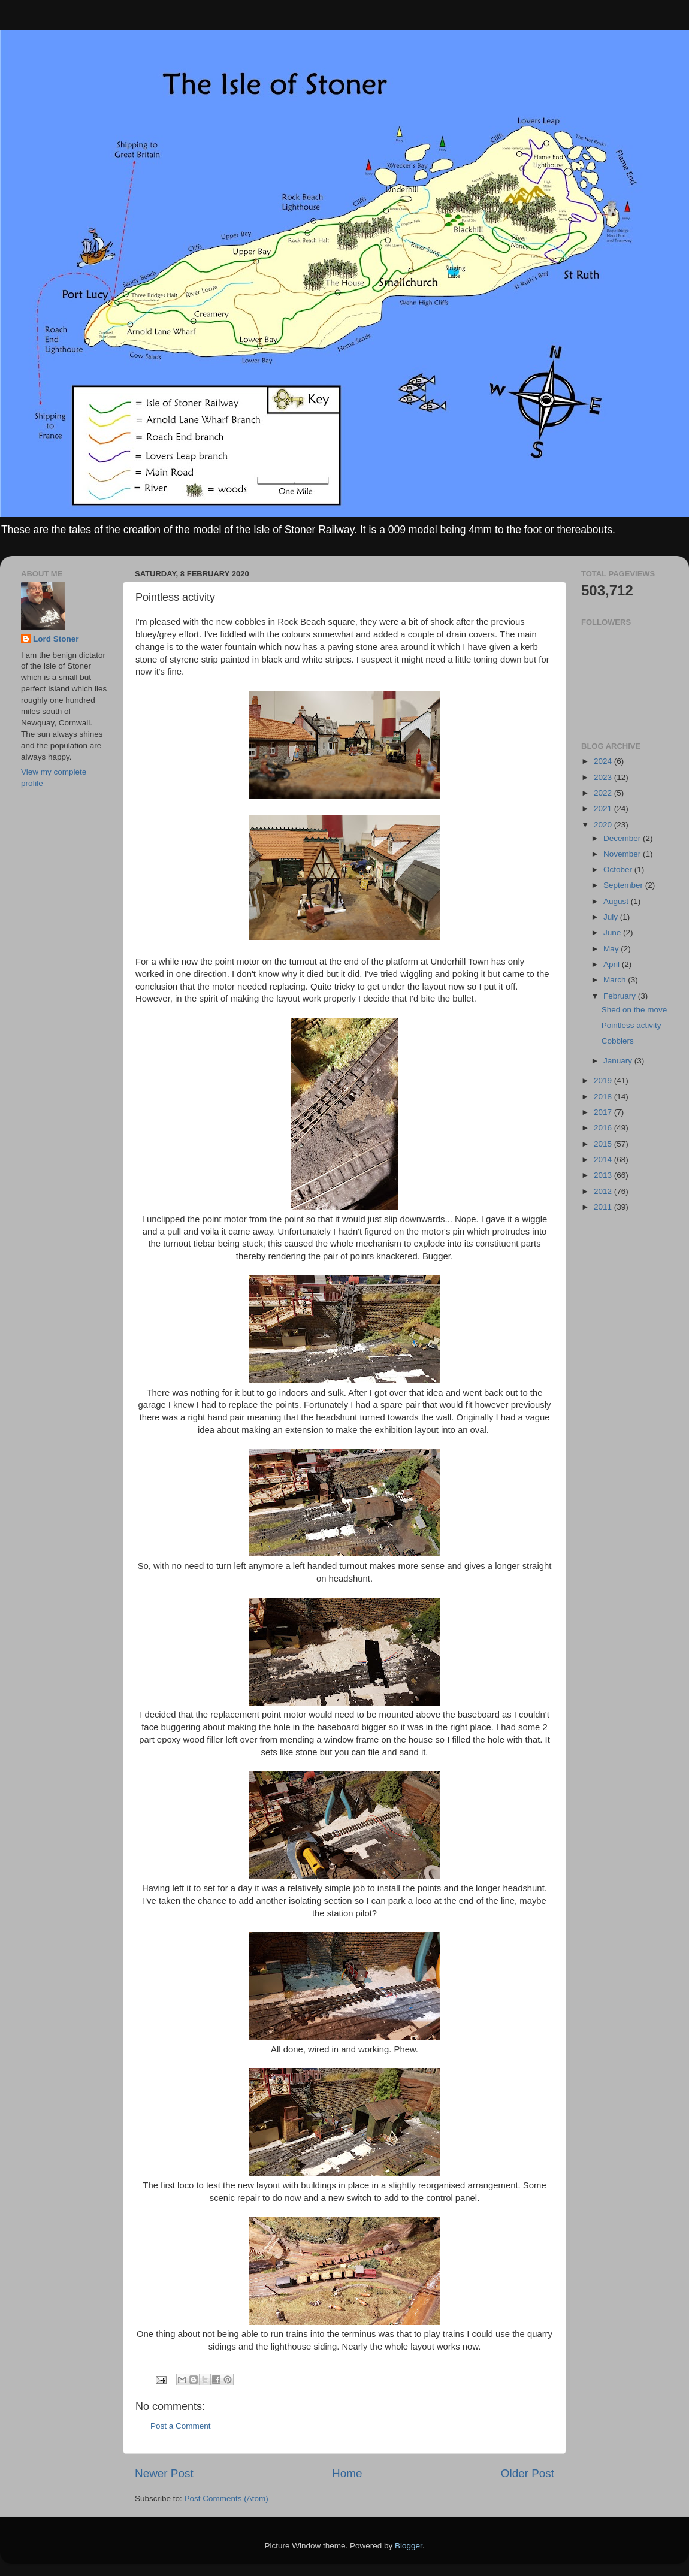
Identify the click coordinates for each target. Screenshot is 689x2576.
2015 (604, 1143)
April (612, 964)
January (618, 1060)
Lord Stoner (56, 638)
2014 (604, 1159)
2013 (604, 1175)
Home (347, 2473)
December (623, 838)
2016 (604, 1127)
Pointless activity (631, 1025)
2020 (604, 824)
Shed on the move (634, 1009)
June (613, 932)
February (620, 995)
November (623, 853)
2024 (604, 761)
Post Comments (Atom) (226, 2498)
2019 (604, 1080)
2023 (604, 777)
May (612, 948)
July (611, 916)
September (624, 885)
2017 (604, 1112)
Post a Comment (180, 2425)
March (615, 979)
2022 (604, 792)
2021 (604, 808)
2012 (604, 1191)
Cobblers (618, 1040)
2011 (604, 1206)
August (617, 901)
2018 (604, 1096)
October (618, 869)
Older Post (527, 2473)
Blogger (408, 2545)
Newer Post (164, 2473)
